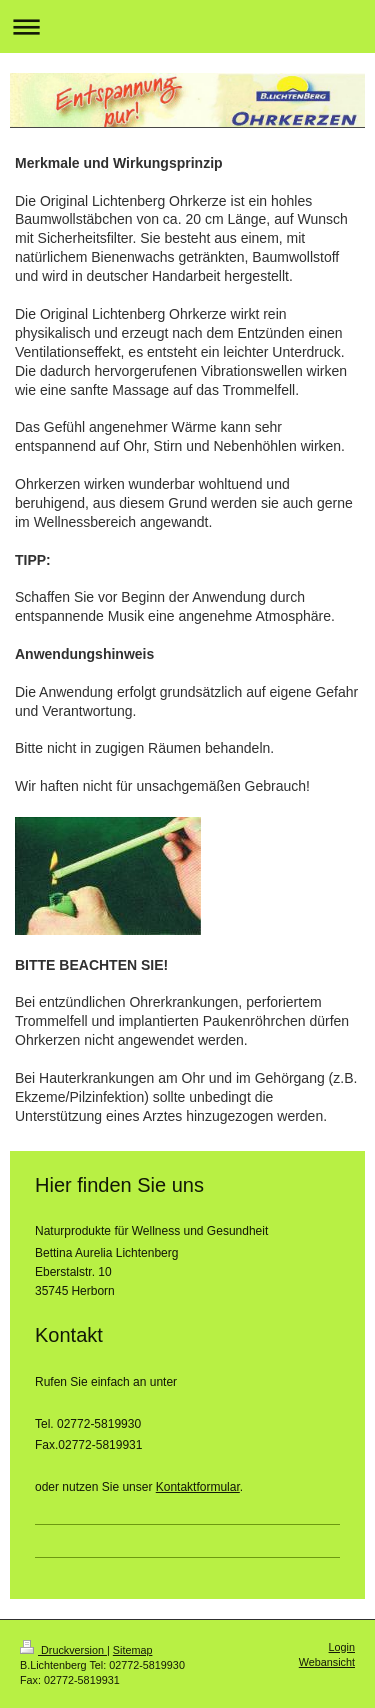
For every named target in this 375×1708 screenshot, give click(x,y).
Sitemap (133, 1650)
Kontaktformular (198, 1487)
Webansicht (327, 1662)
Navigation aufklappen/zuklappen (187, 26)
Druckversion (63, 1650)
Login (342, 1647)
